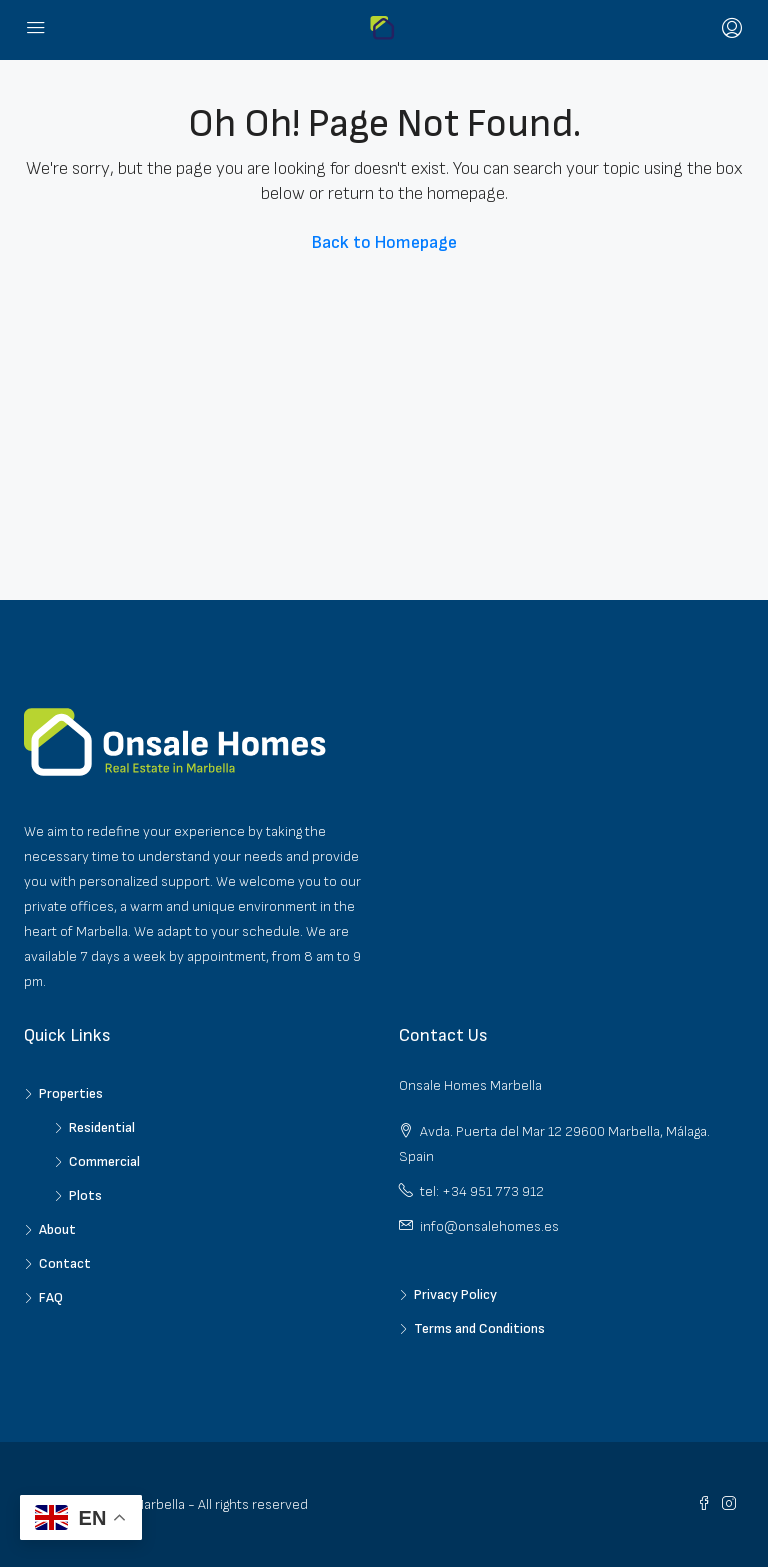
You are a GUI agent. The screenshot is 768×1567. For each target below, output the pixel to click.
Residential (102, 1127)
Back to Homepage (384, 242)
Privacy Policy (455, 1294)
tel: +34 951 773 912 (482, 1191)
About (57, 1229)
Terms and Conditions (479, 1328)
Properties (71, 1093)
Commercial (104, 1161)
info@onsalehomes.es (489, 1226)
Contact (65, 1263)
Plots (85, 1195)
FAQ (51, 1297)
